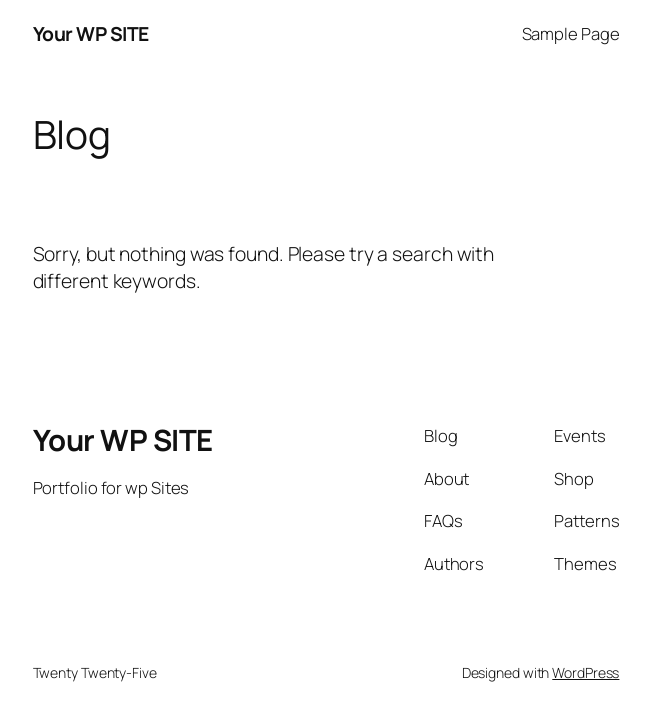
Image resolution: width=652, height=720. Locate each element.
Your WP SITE (91, 33)
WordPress (585, 672)
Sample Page (571, 33)
